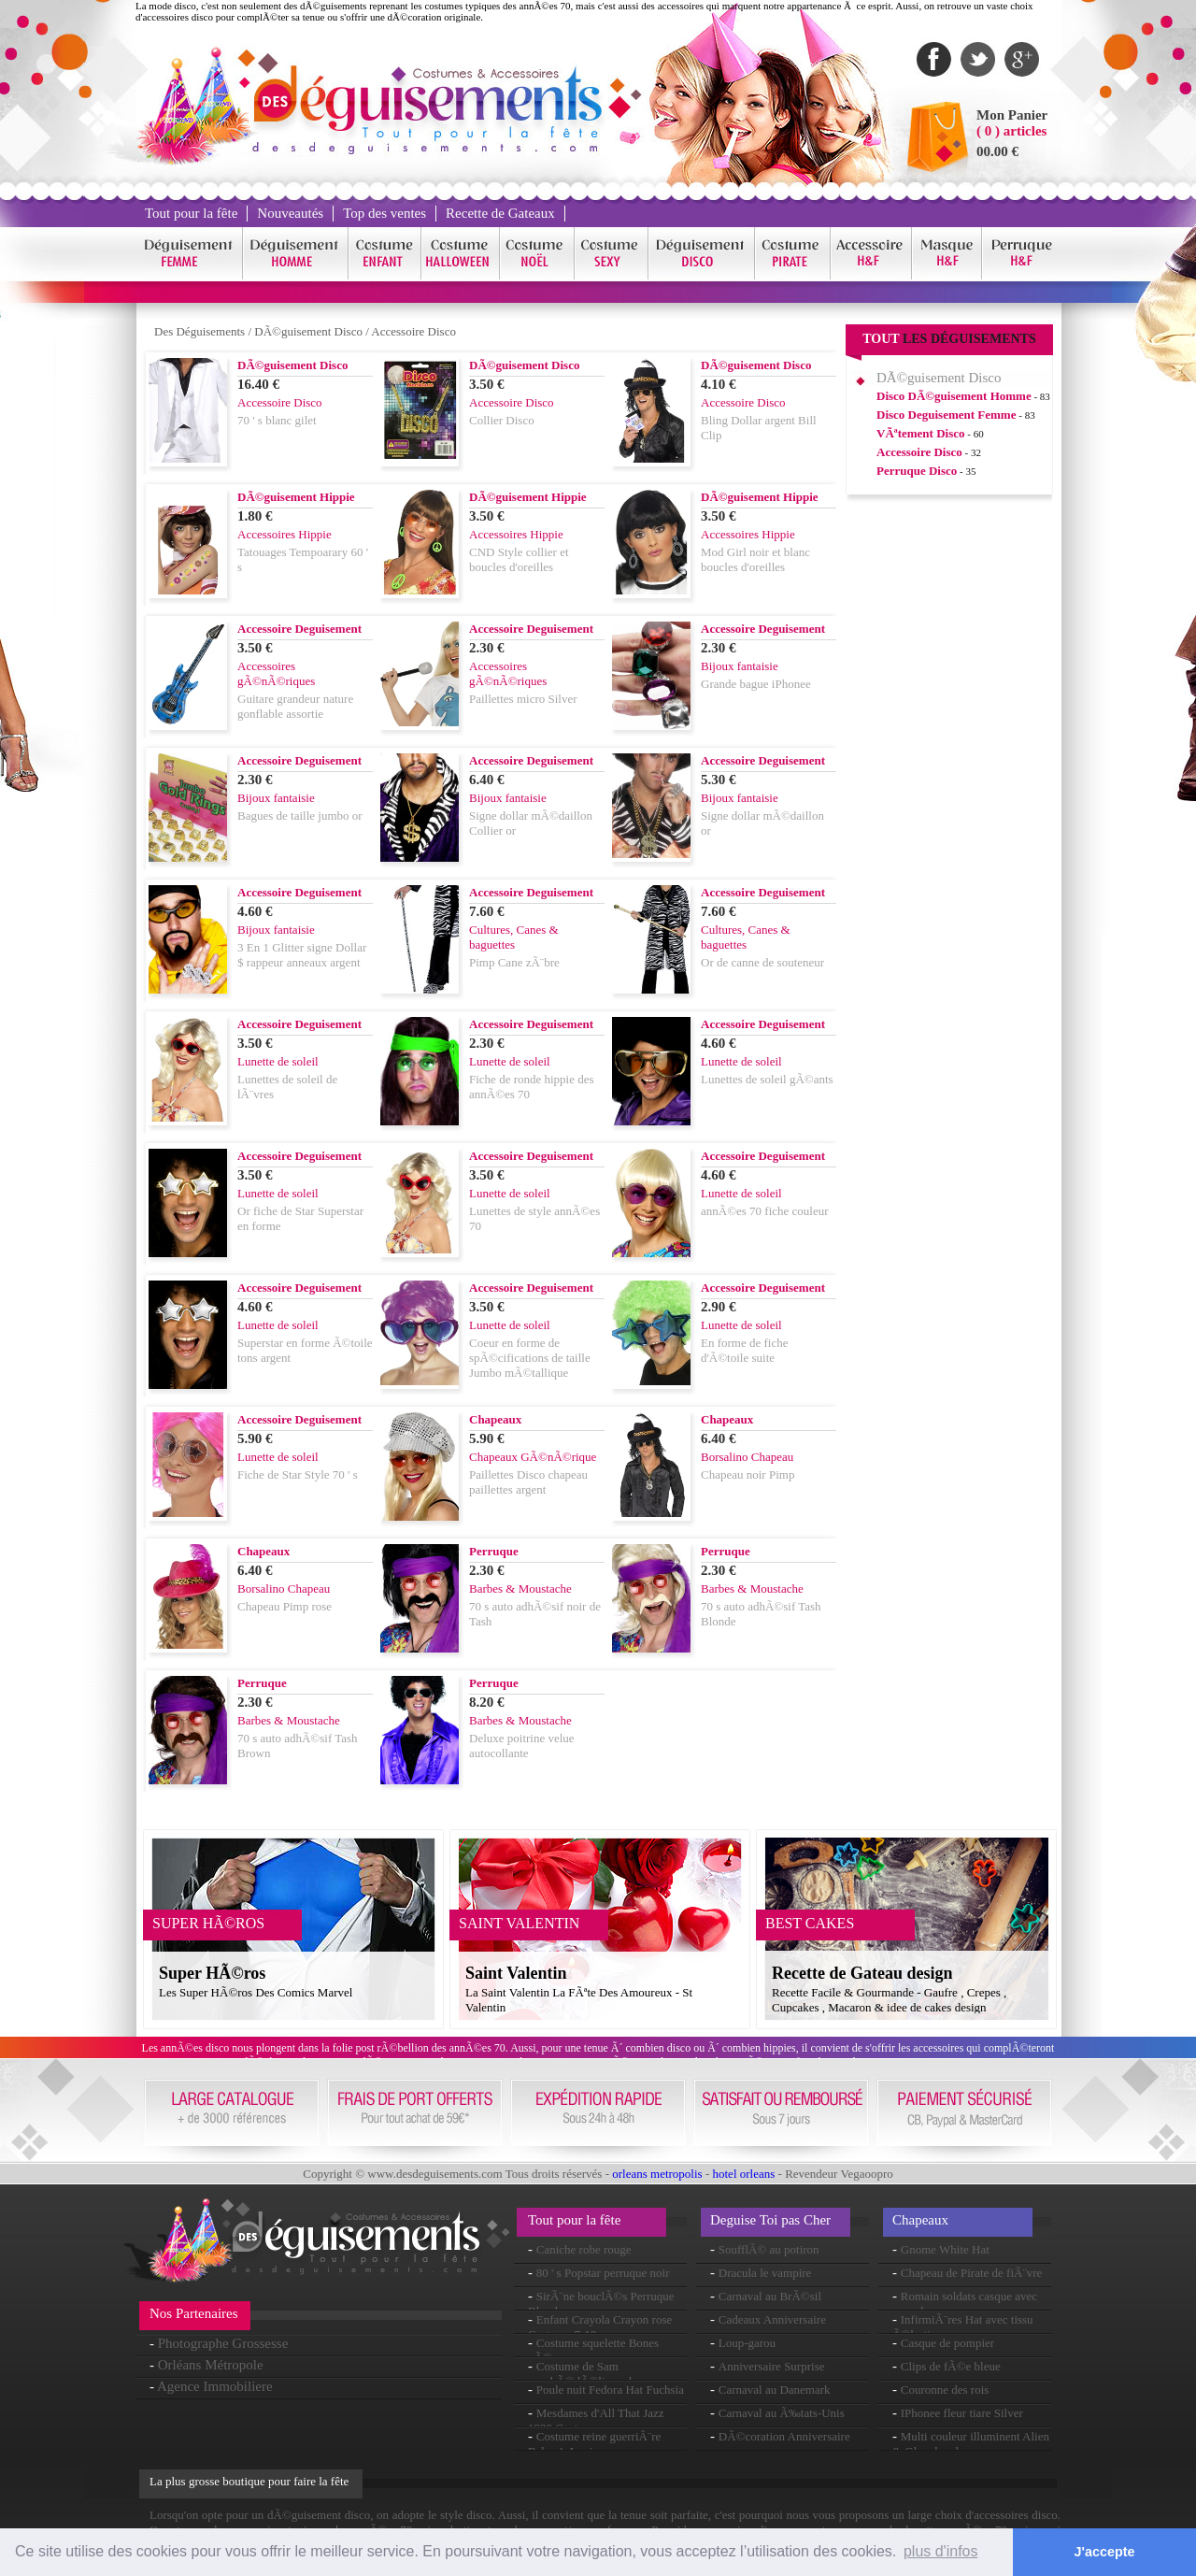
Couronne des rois (945, 2390)
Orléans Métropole (210, 2364)
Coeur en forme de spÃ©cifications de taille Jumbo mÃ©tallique (530, 1358)
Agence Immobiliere (215, 2386)
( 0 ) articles (1011, 130)
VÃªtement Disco (920, 433)
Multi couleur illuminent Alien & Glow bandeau (970, 2443)
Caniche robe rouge (584, 2249)
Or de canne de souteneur (762, 962)
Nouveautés (290, 213)
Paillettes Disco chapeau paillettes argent (528, 1481)
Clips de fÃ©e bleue (951, 2366)
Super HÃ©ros (212, 1973)
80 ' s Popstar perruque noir (603, 2273)
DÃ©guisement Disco (308, 331)
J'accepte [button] (1105, 2551)
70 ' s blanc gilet (277, 420)
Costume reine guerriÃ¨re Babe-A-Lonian (594, 2443)
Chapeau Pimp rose (284, 1606)
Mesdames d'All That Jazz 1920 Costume (596, 2420)
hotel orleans (744, 2174)
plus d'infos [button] (941, 2551)
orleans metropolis (657, 2174)
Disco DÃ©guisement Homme (954, 396)
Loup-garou (747, 2343)
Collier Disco (501, 420)
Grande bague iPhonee (756, 684)
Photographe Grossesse (223, 2343)
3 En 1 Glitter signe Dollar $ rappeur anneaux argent (301, 954)
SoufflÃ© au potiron (769, 2249)
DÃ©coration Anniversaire (784, 2436)
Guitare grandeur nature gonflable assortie (295, 706)
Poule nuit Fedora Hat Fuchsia (610, 2390)
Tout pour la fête (191, 213)
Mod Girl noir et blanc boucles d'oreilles (755, 559)
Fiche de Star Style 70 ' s (297, 1474)
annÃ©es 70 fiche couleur (765, 1211)
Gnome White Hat (945, 2249)
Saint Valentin (516, 1973)
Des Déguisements (199, 331)
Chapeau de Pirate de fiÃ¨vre (972, 2273)
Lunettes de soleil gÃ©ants (767, 1079)
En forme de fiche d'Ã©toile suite (744, 1350)
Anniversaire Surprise (772, 2366)
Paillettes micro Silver (523, 699)
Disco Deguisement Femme (946, 415)
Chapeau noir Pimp (747, 1474)
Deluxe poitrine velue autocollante (522, 1745)
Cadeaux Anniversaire (772, 2319)
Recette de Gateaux (500, 213)
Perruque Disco (916, 471)
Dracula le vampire (765, 2273)
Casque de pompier (947, 2343)
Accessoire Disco (413, 331)
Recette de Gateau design (862, 1973)
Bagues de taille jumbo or (300, 816)
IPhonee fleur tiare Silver (962, 2413)
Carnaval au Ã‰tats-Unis (782, 2413)
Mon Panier (1011, 114)
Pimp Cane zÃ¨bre (514, 962)
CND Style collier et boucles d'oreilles (519, 559)
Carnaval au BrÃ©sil (770, 2296)
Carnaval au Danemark (775, 2390)
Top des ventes (384, 213)
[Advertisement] (949, 793)
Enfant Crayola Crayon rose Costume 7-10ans (600, 2326)
